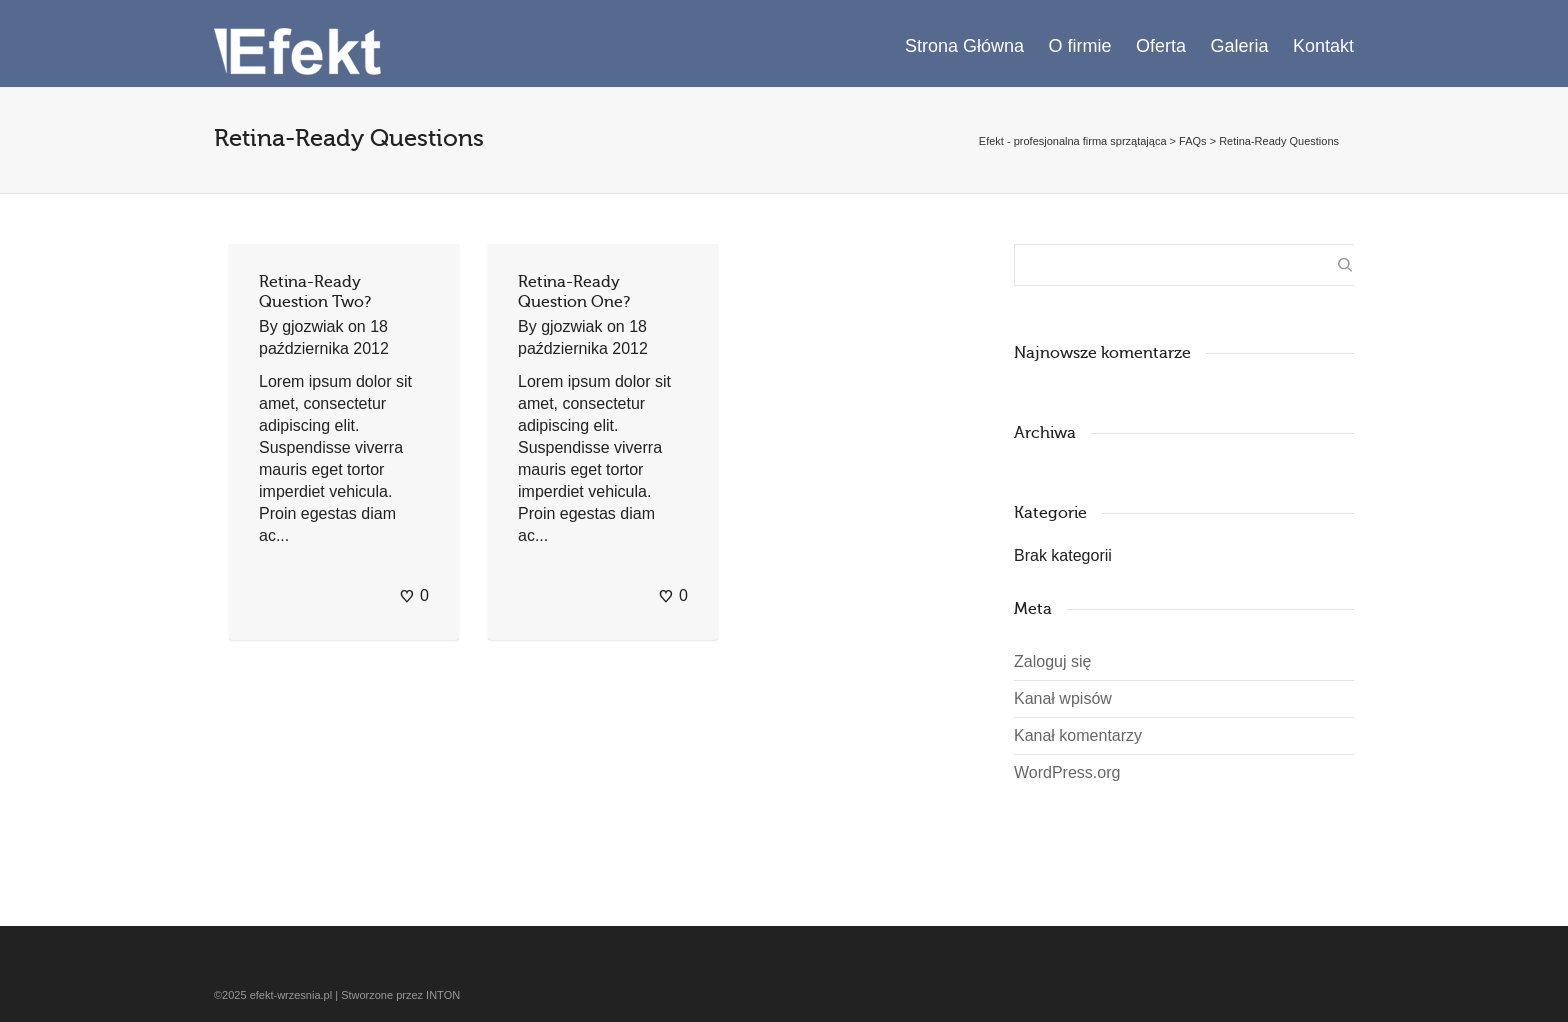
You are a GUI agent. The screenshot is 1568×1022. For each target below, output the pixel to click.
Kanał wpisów (1063, 698)
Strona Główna (964, 46)
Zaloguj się (1052, 661)
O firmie (1080, 46)
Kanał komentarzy (1078, 735)
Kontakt (1323, 46)
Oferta (1161, 46)
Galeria (1239, 46)
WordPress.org (1067, 772)
